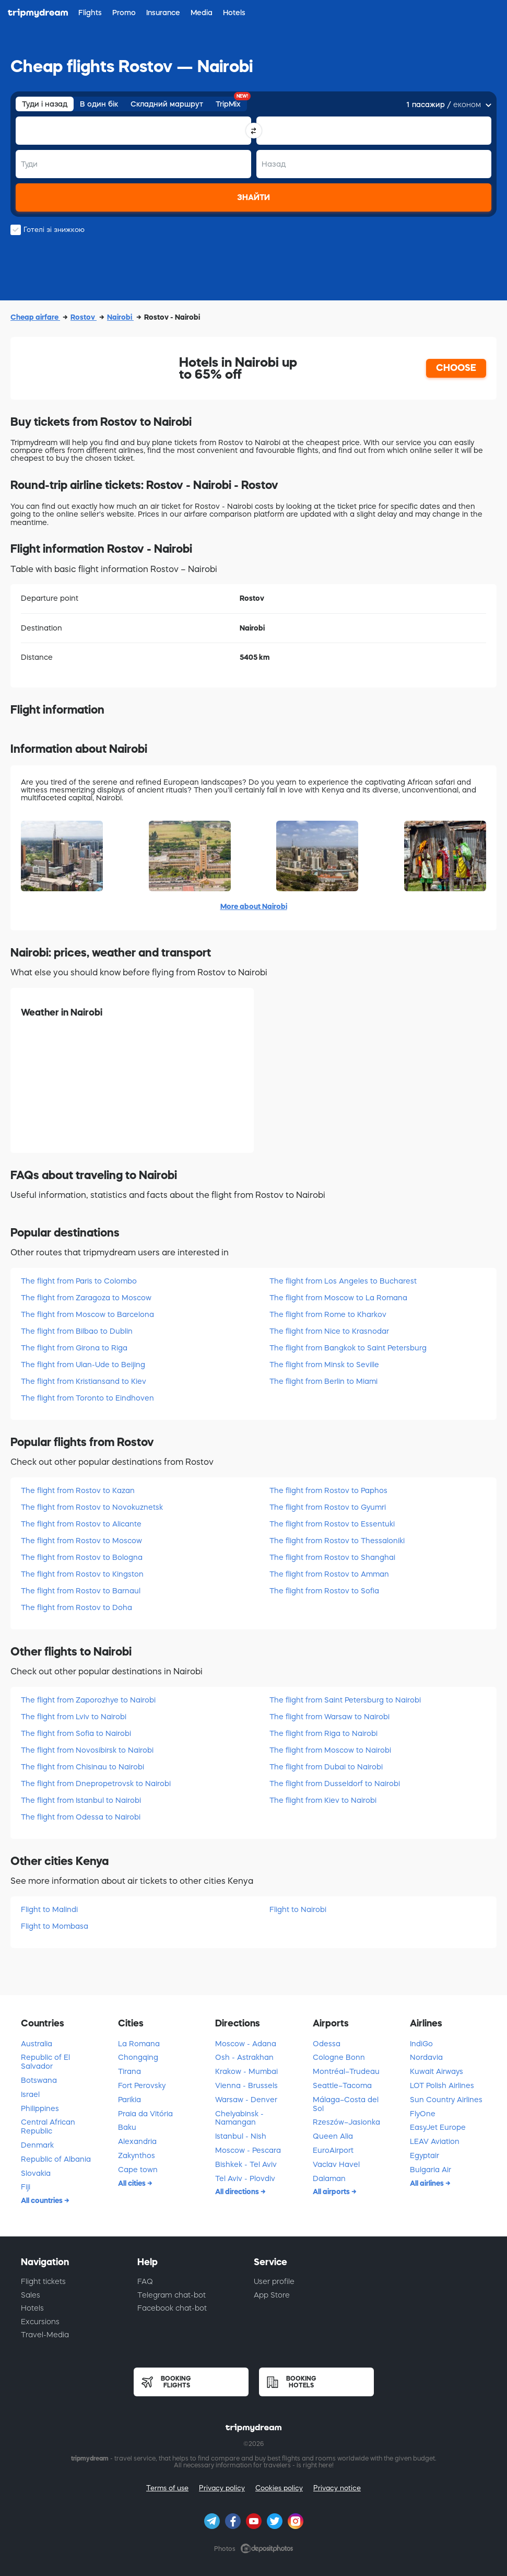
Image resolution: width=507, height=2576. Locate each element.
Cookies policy (279, 2488)
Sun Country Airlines (446, 2099)
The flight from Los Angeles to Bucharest (343, 1281)
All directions (238, 2191)
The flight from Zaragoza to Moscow (86, 1297)
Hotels (32, 2308)
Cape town (138, 2169)
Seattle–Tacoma (342, 2085)
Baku (127, 2127)
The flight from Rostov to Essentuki (332, 1524)
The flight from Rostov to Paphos (328, 1490)
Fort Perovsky (142, 2085)
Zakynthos (136, 2155)
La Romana (139, 2043)
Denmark (37, 2145)
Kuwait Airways (436, 2071)
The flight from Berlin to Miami (323, 1381)
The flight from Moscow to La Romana (338, 1297)
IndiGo (421, 2043)
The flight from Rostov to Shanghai (332, 1557)
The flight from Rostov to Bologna (82, 1557)
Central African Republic (48, 2126)
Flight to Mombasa (54, 1926)
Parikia (129, 2099)
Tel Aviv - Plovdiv (245, 2178)
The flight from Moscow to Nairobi (330, 1750)
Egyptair (424, 2155)
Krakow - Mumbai (246, 2071)
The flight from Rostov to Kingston (82, 1574)
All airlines (427, 2183)
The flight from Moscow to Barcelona (87, 1314)
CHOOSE (456, 367)
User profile (274, 2281)
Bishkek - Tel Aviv (246, 2164)
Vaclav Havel (336, 2164)
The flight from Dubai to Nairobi (326, 1766)
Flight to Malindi (49, 1909)
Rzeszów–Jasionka (346, 2122)
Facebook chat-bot (172, 2308)
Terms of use (167, 2488)
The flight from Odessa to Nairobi (80, 1817)
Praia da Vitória (145, 2113)
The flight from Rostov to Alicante (81, 1524)
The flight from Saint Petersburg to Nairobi (345, 1700)
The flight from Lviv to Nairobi (73, 1716)
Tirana (129, 2071)
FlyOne (422, 2113)
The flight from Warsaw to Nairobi (329, 1716)
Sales (30, 2295)
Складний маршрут (167, 104)
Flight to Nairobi (297, 1909)
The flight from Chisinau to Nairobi (82, 1766)
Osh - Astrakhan (244, 2057)
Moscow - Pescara (248, 2150)
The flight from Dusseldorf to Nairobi (334, 1783)
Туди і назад (44, 104)
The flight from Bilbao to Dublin (77, 1331)
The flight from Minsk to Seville (324, 1364)
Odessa (326, 2043)
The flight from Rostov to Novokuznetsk (92, 1507)
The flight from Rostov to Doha (76, 1607)
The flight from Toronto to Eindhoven (87, 1398)
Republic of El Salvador (45, 2062)
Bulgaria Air (430, 2169)
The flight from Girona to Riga (74, 1347)
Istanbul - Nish (240, 2136)
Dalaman (329, 2178)
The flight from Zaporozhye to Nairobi (88, 1700)
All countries (42, 2200)
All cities (132, 2183)
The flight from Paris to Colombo (79, 1281)
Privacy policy (222, 2488)
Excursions (40, 2321)
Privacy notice (337, 2488)
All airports (332, 2191)
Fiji (25, 2186)
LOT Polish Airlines (442, 2085)
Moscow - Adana (245, 2043)
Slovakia (36, 2173)
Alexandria (137, 2141)
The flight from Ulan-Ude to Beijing (83, 1364)
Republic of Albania (56, 2159)
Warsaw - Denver (246, 2099)
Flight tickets (43, 2281)
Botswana (39, 2080)
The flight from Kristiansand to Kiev (83, 1381)
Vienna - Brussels (246, 2085)
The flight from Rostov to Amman (329, 1574)
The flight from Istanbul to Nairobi (81, 1800)
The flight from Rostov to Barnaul (80, 1590)
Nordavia (426, 2057)
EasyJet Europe (438, 2127)
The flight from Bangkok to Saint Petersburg (348, 1347)
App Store (272, 2295)
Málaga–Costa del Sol (346, 2104)
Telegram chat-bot (171, 2295)
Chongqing (138, 2057)
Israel (30, 2094)
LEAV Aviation (434, 2141)
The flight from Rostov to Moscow (81, 1540)
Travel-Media (45, 2334)
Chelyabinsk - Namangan (239, 2118)
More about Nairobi (253, 906)
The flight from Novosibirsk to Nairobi (87, 1750)
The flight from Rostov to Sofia (324, 1590)
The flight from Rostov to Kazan (78, 1490)
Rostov (83, 317)
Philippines (40, 2108)
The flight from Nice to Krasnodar (329, 1331)
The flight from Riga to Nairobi (323, 1733)
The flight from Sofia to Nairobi (76, 1733)
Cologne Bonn (339, 2057)
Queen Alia (333, 2136)
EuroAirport (333, 2150)
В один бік (99, 104)
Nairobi (120, 317)
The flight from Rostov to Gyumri (327, 1507)
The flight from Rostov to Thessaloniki (337, 1540)
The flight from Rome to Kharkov (327, 1314)
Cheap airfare (35, 317)
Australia (36, 2043)
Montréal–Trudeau (346, 2071)
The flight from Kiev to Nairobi (322, 1800)
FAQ (145, 2281)
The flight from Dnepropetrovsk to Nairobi (96, 1783)
